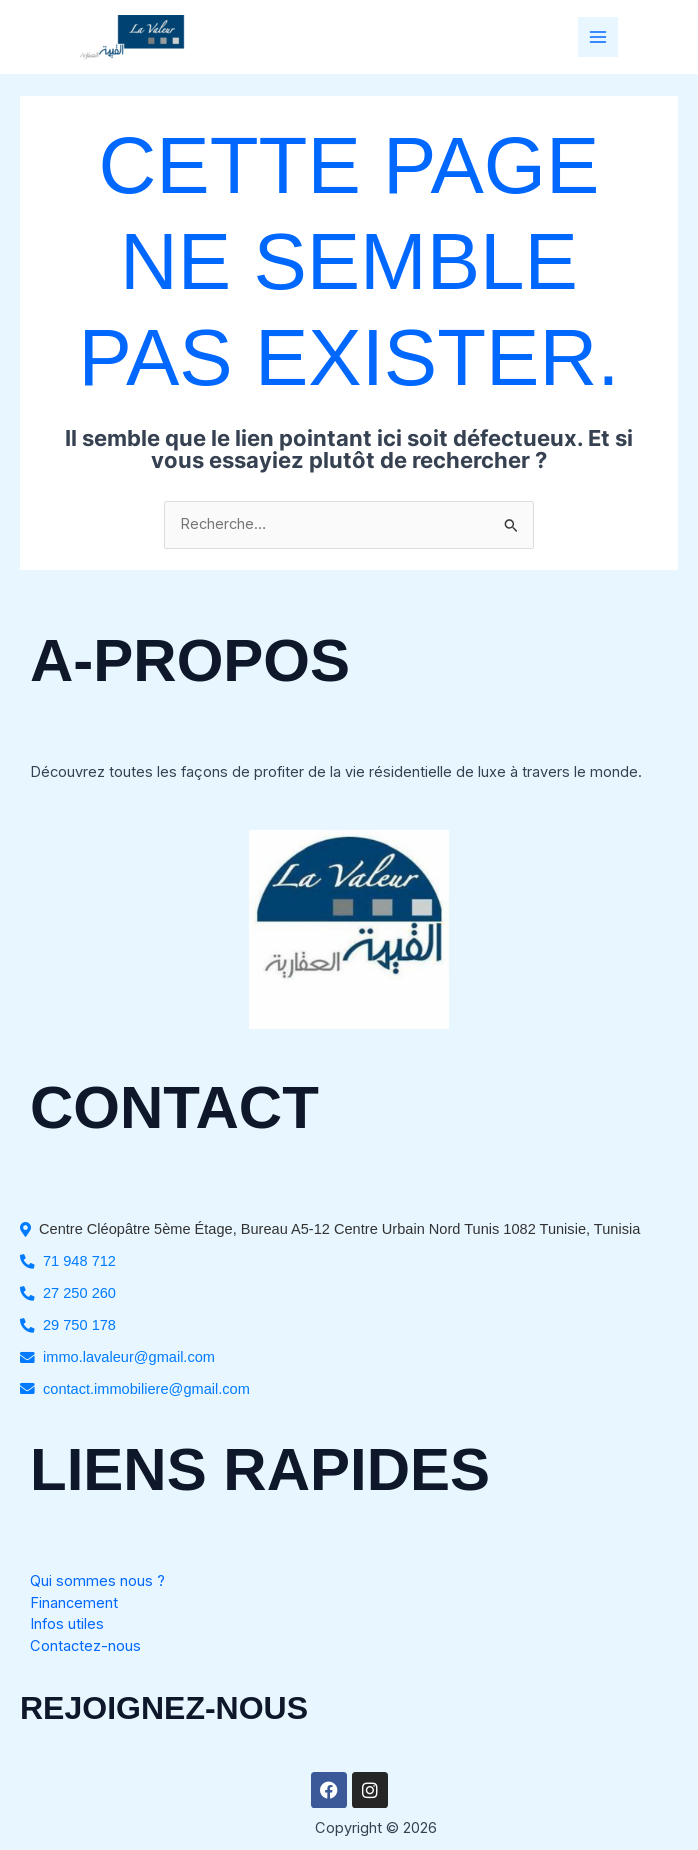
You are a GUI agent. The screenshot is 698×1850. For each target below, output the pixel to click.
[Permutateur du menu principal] (598, 37)
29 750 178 (79, 1325)
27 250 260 (79, 1293)
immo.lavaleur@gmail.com (129, 1357)
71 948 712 (79, 1261)
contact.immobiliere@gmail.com (146, 1389)
